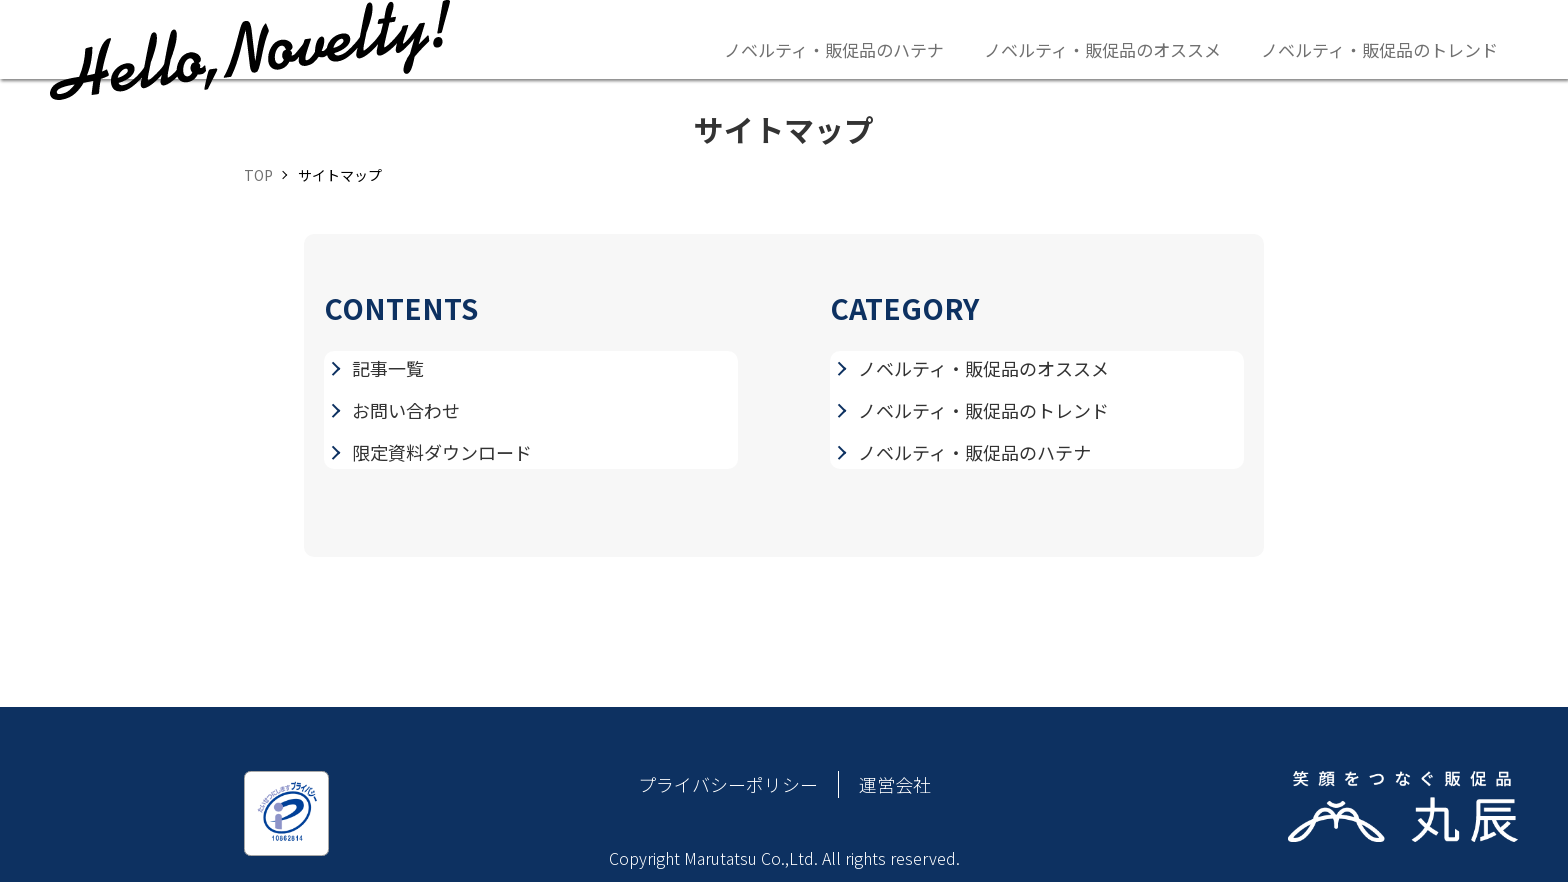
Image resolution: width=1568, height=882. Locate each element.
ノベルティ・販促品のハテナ (834, 49)
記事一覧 (388, 368)
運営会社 (895, 784)
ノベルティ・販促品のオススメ (1102, 49)
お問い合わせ (406, 410)
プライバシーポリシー (728, 784)
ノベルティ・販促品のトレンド (1379, 49)
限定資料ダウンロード (442, 452)
